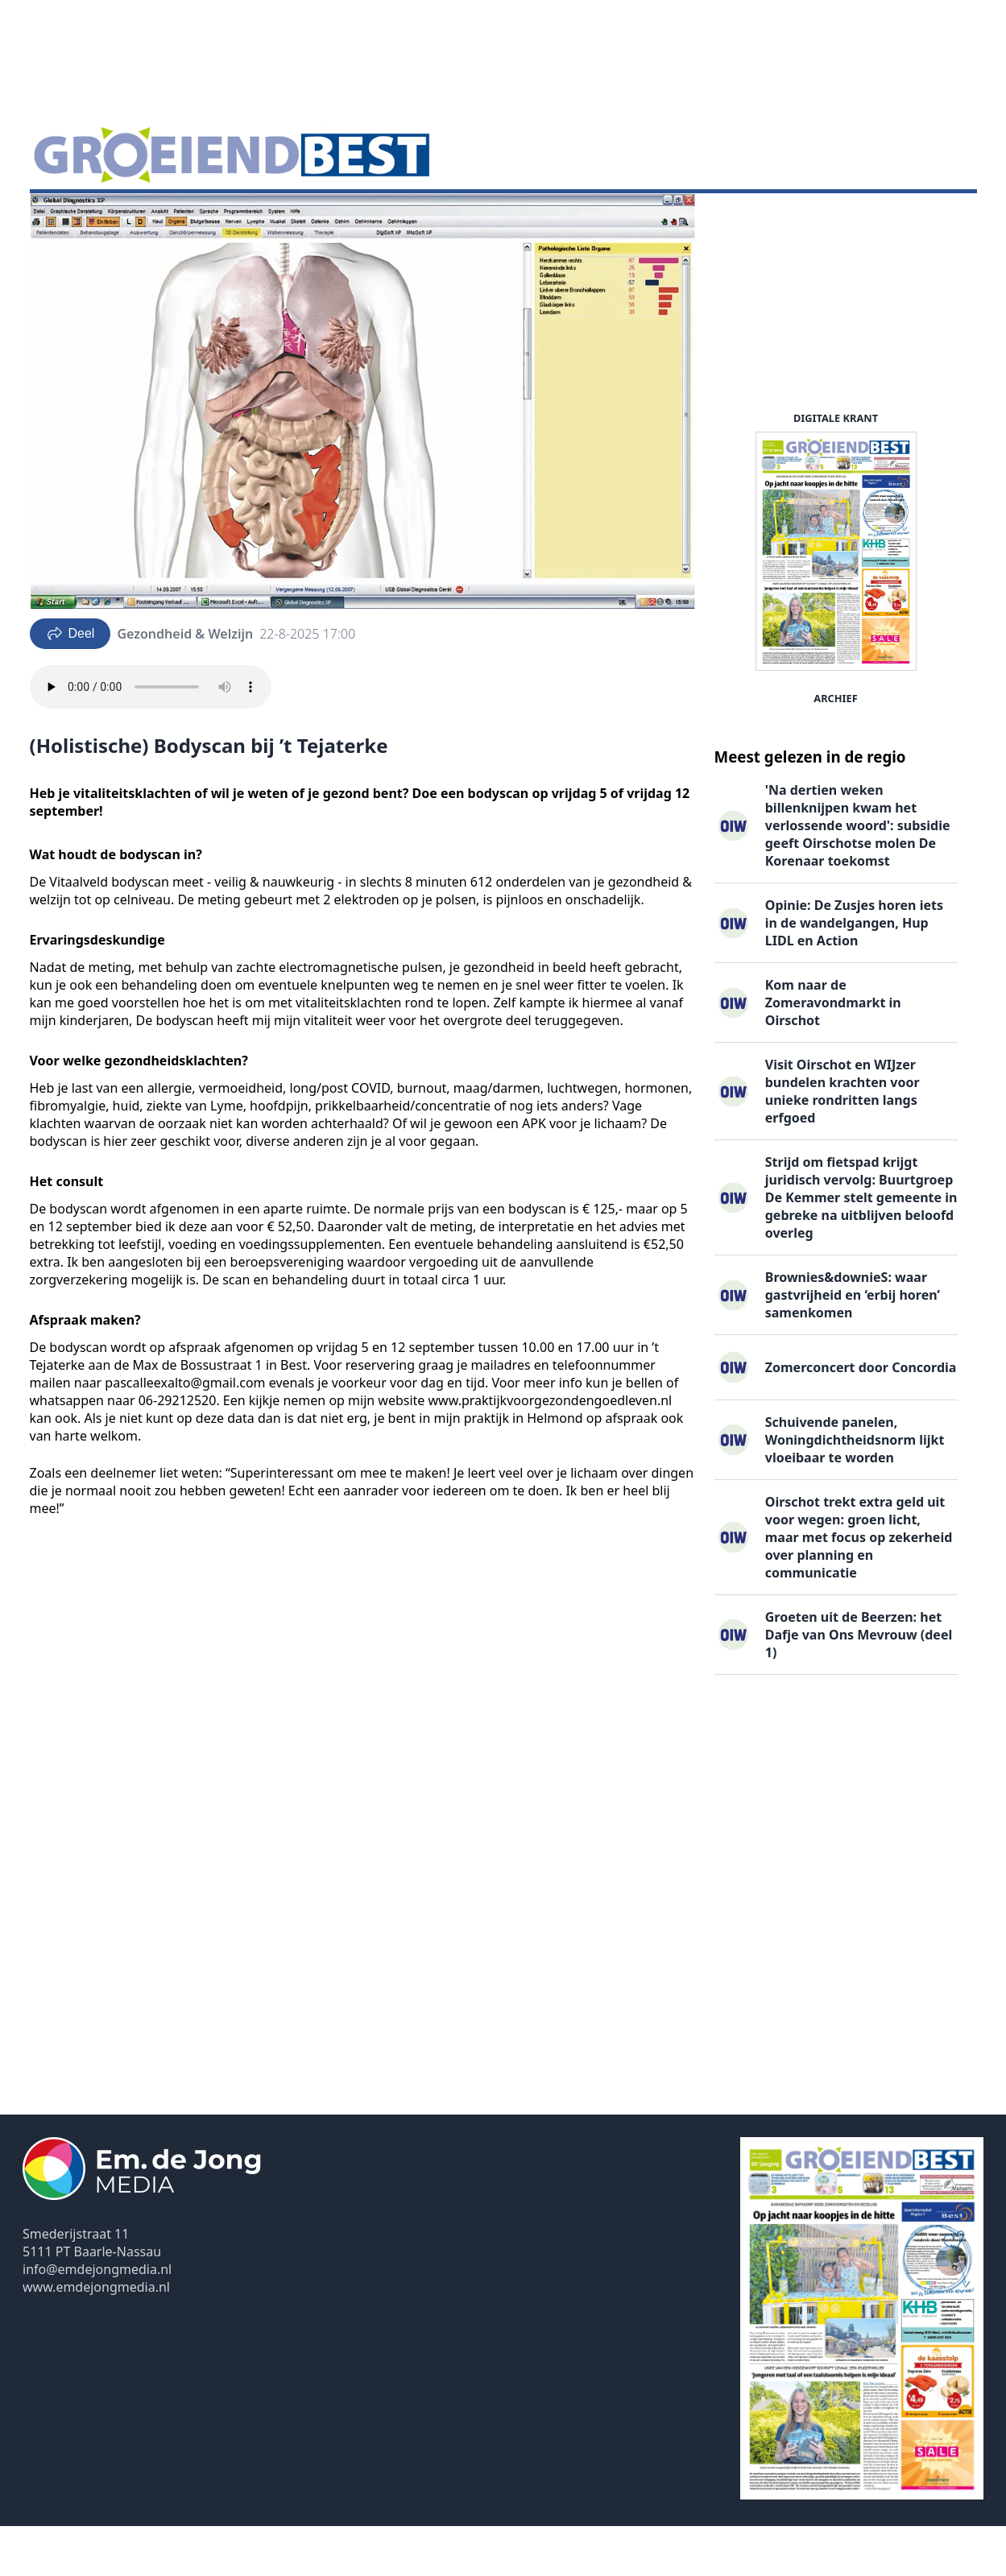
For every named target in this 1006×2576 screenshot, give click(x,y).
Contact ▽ (515, 218)
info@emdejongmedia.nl (97, 2319)
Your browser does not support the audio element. (150, 737)
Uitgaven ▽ (431, 218)
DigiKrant (146, 218)
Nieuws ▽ (68, 218)
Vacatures (224, 218)
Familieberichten (326, 218)
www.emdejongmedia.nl (96, 2337)
